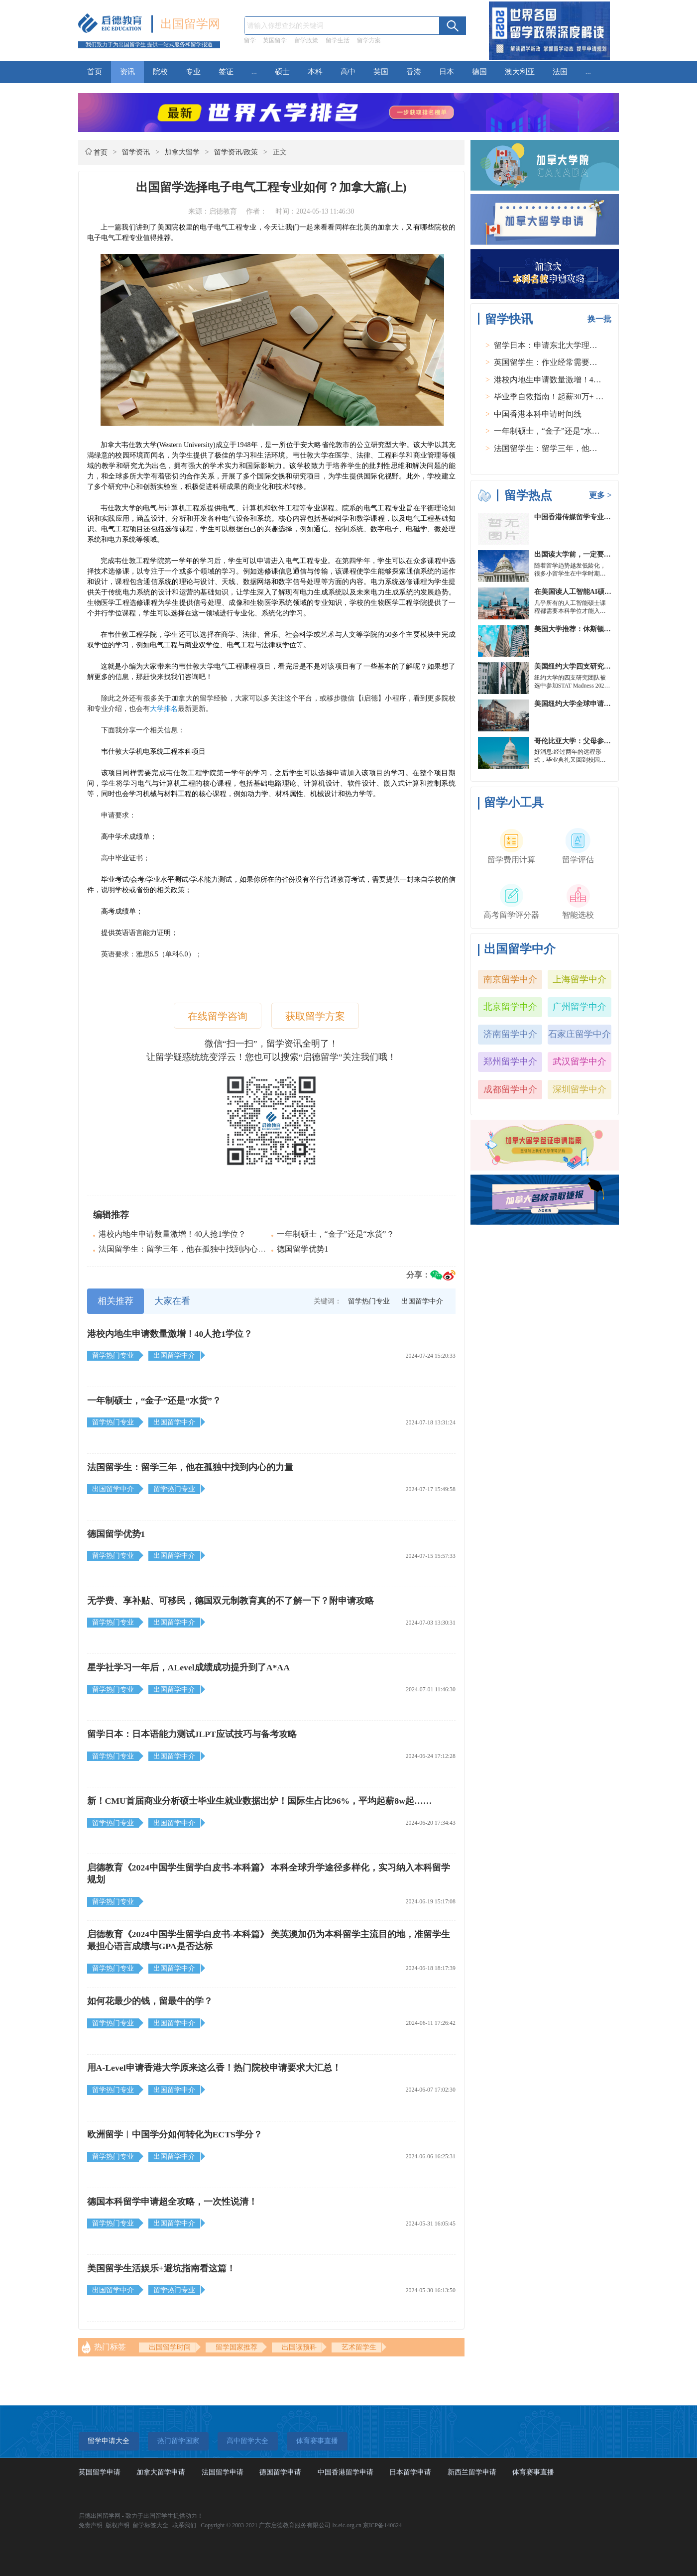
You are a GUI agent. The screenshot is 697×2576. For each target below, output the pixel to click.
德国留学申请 (280, 2472)
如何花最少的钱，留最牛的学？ (150, 2001)
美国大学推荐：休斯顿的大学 (579, 629)
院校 (160, 72)
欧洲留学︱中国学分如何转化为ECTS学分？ (174, 2134)
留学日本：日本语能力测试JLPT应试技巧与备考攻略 (192, 1734)
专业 (193, 72)
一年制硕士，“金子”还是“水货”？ (335, 1234)
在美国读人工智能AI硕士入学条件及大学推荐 (604, 591)
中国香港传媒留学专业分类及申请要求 (593, 517)
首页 (94, 72)
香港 (413, 72)
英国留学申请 (99, 2472)
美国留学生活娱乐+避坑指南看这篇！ (161, 2268)
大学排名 (164, 708)
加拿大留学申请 (160, 2472)
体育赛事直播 (533, 2472)
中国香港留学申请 (345, 2472)
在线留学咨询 (217, 1016)
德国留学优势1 (303, 1249)
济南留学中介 (510, 1034)
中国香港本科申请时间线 (537, 414)
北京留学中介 (510, 1007)
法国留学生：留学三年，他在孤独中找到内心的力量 (190, 1249)
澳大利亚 (520, 72)
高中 (348, 72)
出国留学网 (190, 23)
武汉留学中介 (579, 1061)
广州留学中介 (579, 1007)
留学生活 (337, 40)
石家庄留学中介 (579, 1034)
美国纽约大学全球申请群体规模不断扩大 (597, 703)
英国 (380, 72)
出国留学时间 (170, 2347)
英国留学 (275, 40)
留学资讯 (136, 152)
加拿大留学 (182, 152)
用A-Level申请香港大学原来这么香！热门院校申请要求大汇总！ (214, 2068)
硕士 (282, 72)
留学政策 (306, 40)
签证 (226, 72)
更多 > (600, 495)
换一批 (599, 319)
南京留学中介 (510, 979)
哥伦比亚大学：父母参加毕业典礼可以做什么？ (607, 741)
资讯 (127, 72)
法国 (560, 72)
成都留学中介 (510, 1089)
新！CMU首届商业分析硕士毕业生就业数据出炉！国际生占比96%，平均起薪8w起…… (259, 1801)
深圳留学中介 (579, 1089)
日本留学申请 (410, 2472)
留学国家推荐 (236, 2347)
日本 (446, 72)
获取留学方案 (315, 1016)
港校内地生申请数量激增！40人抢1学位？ (172, 1234)
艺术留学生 (359, 2347)
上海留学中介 (579, 979)
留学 (250, 40)
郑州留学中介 (510, 1061)
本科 (315, 72)
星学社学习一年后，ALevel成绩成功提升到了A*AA (188, 1667)
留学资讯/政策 (236, 152)
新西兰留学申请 (472, 2472)
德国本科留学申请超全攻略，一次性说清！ (172, 2202)
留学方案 (369, 40)
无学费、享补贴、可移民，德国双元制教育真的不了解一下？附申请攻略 (230, 1601)
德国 (479, 72)
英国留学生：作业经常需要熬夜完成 (557, 362)
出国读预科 (299, 2347)
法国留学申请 (222, 2472)
